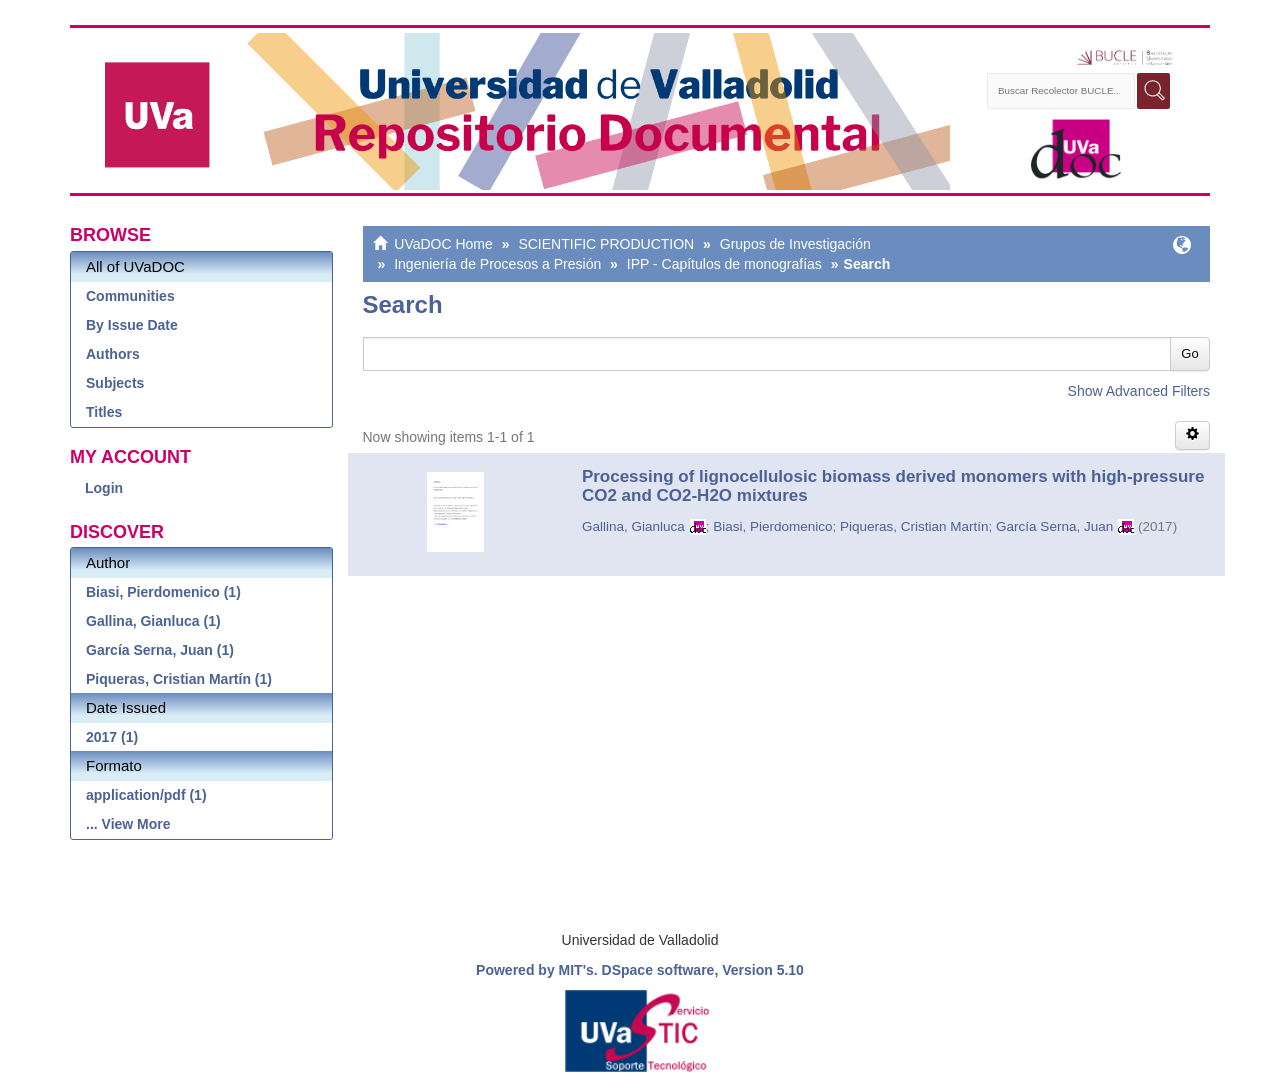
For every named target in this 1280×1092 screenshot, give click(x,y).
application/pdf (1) (146, 795)
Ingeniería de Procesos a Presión (497, 264)
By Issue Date (132, 325)
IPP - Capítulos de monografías (724, 264)
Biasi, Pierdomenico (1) (163, 592)
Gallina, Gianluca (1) (153, 621)
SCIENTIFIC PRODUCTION (606, 244)
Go (1189, 353)
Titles (104, 412)
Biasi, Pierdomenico (772, 526)
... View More (128, 824)
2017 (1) (112, 737)
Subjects (115, 383)
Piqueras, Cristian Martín (914, 526)
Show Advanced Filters (1139, 391)
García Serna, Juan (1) (160, 650)
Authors (113, 354)
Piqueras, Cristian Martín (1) (179, 679)
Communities (130, 296)
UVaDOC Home (443, 244)
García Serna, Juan (1054, 526)
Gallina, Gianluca (633, 526)
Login (104, 488)
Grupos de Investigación (795, 244)
